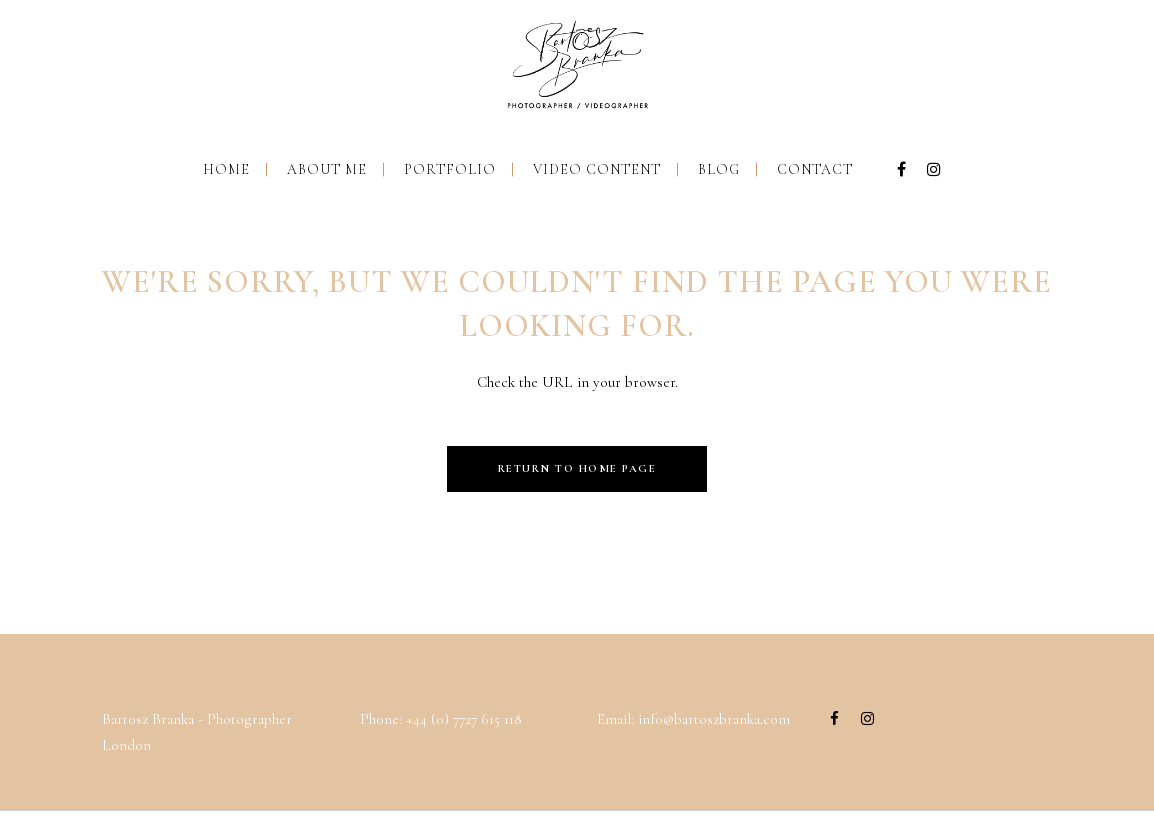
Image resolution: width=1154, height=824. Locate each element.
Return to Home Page (577, 468)
